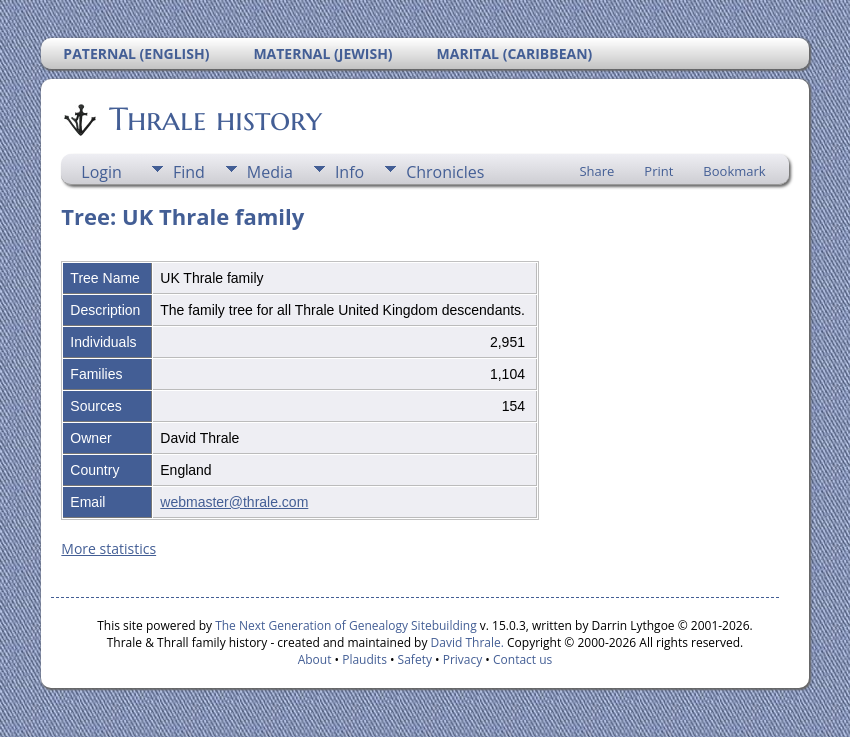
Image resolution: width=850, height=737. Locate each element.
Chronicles (445, 172)
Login (101, 172)
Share (596, 171)
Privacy (463, 659)
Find (189, 172)
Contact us (522, 659)
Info (349, 172)
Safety (415, 659)
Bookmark (734, 171)
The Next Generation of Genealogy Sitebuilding (346, 625)
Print (658, 171)
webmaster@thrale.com (234, 502)
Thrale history (214, 119)
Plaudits (364, 659)
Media (270, 172)
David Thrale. (465, 642)
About (315, 659)
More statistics (108, 548)
